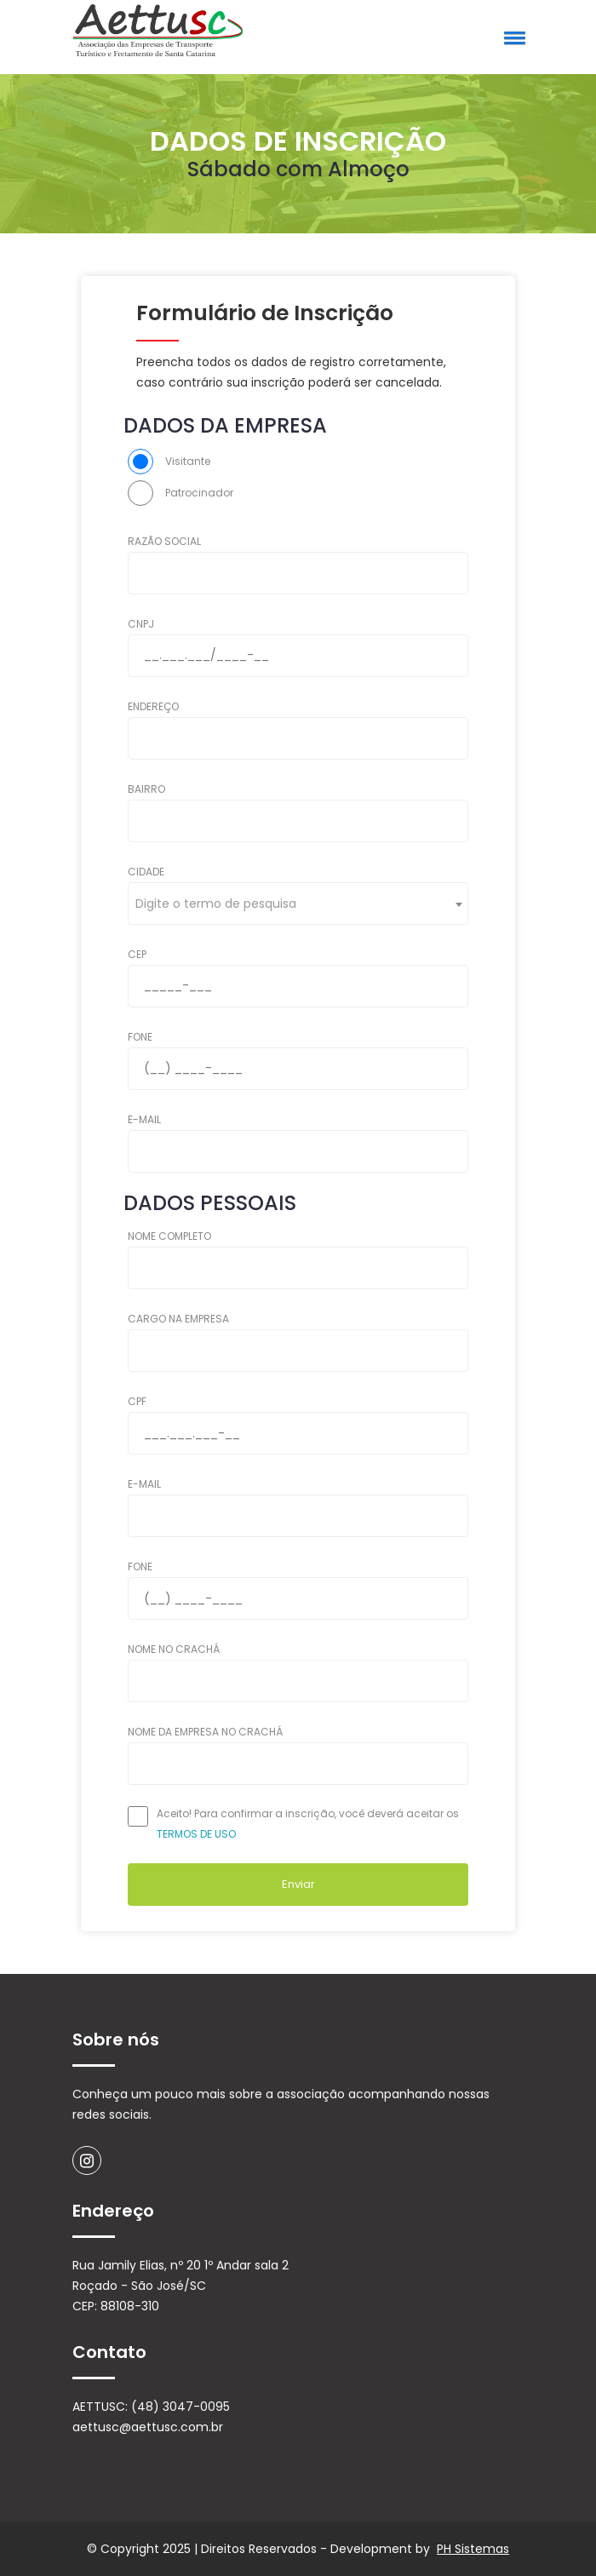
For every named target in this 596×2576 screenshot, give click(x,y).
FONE (140, 1037)
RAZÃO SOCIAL (164, 541)
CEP (137, 954)
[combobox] (298, 903)
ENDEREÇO (153, 706)
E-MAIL (144, 1119)
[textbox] (221, 903)
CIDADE (146, 871)
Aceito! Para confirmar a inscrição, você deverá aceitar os (308, 1823)
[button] (511, 37)
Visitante (187, 461)
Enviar (298, 1884)
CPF (137, 1401)
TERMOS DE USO (196, 1834)
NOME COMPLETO (169, 1236)
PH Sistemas (473, 2548)
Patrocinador (199, 492)
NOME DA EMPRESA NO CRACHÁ (205, 1731)
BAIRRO (146, 789)
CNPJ (141, 624)
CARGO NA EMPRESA (178, 1318)
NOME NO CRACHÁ (174, 1649)
